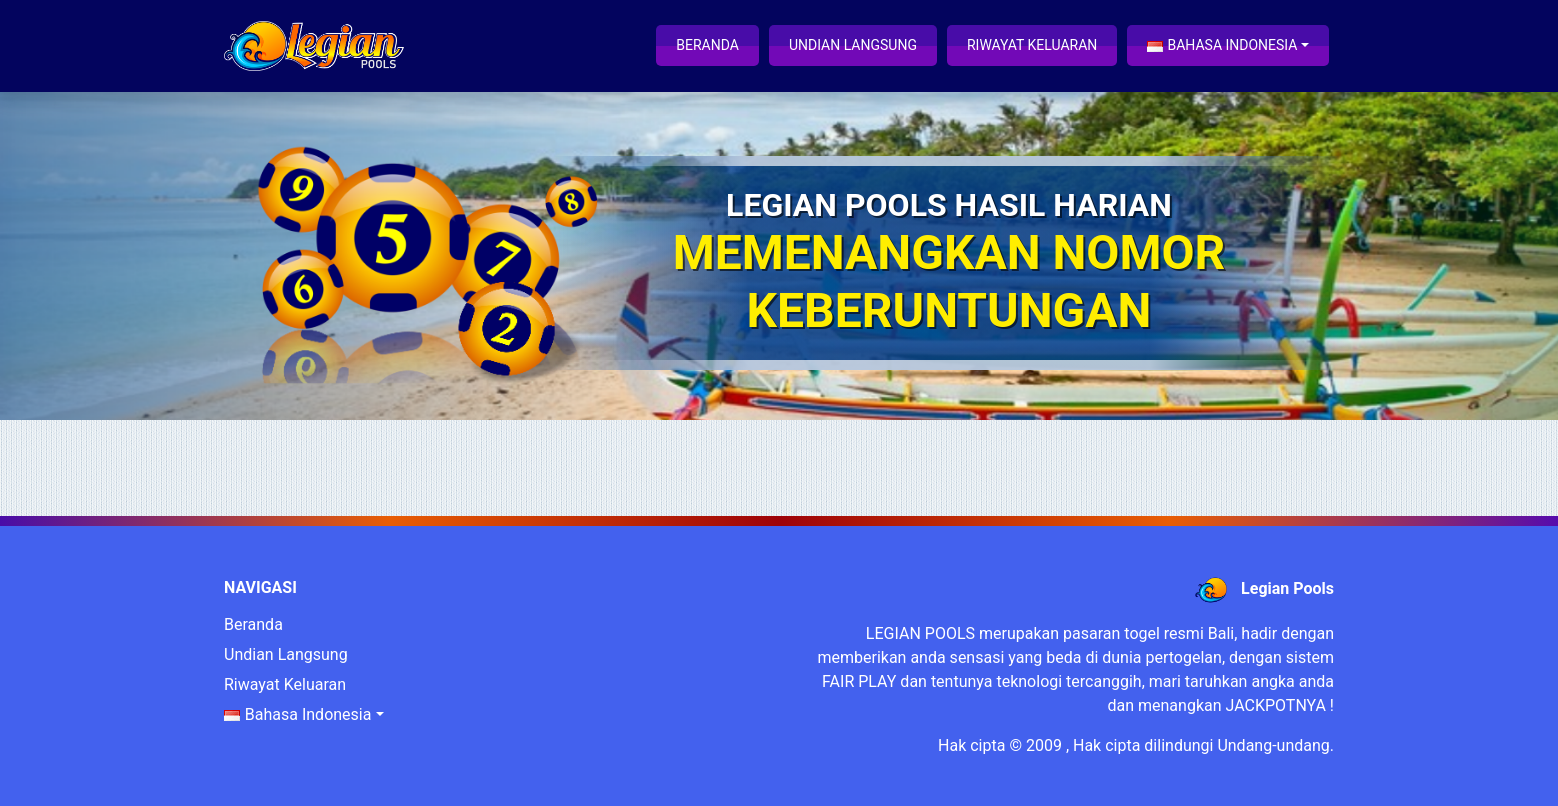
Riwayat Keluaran (1032, 45)
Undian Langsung (853, 45)
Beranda (707, 45)
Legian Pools (1287, 588)
